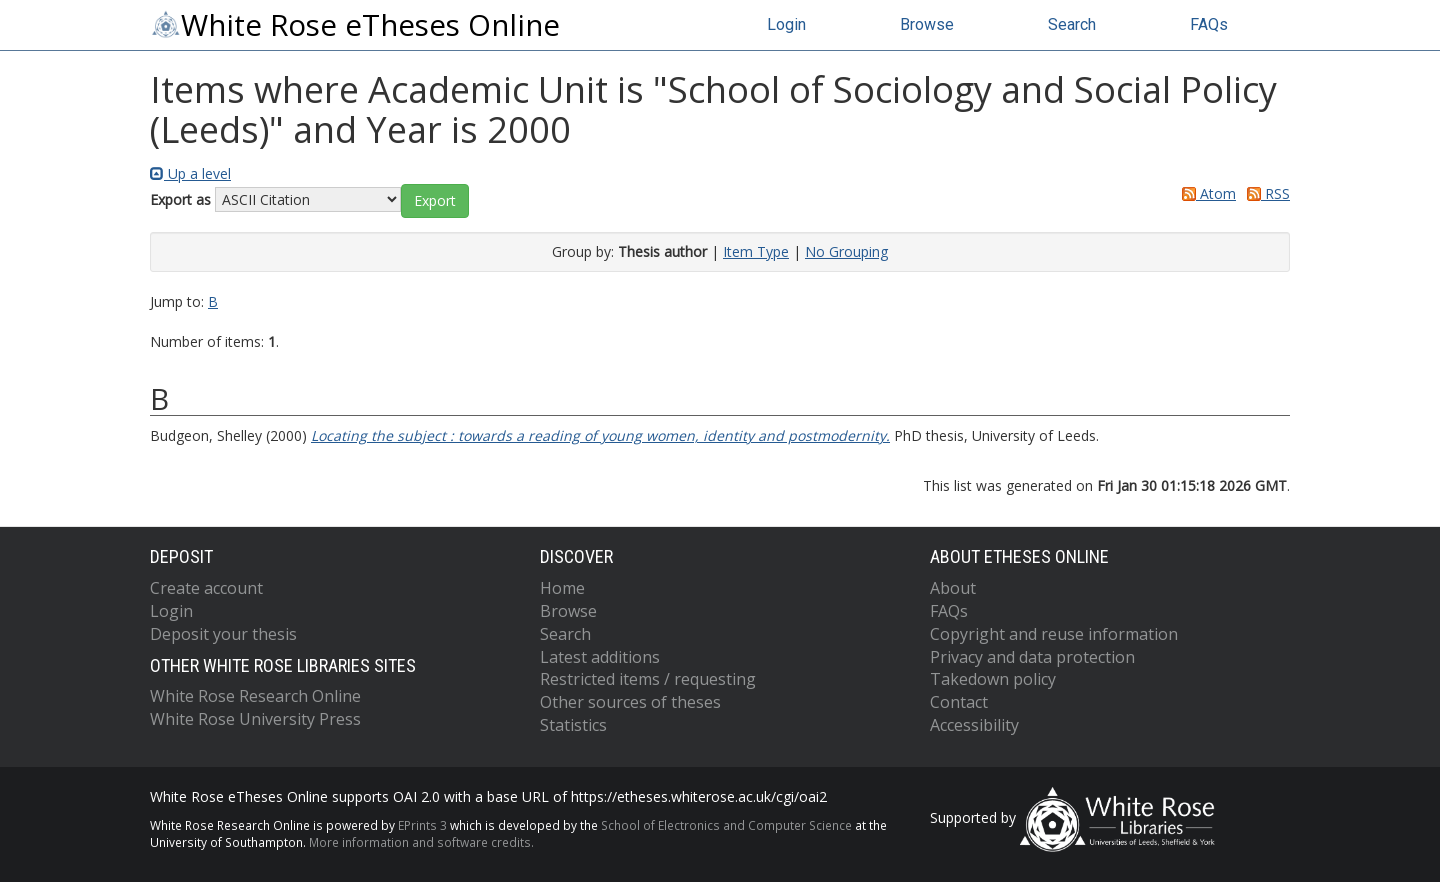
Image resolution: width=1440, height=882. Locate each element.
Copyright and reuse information (1054, 634)
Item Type (756, 251)
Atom (1205, 193)
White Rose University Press (255, 719)
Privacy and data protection (1032, 657)
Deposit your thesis (223, 634)
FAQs (1209, 24)
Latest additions (600, 657)
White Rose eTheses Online (355, 25)
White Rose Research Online (255, 696)
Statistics (573, 725)
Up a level (190, 173)
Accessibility (974, 725)
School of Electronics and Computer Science (726, 825)
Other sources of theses (630, 702)
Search (1072, 24)
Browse (927, 24)
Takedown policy (993, 679)
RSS (1265, 193)
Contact (959, 702)
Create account (206, 588)
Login (786, 24)
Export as (180, 199)
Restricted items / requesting (648, 679)
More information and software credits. (421, 842)
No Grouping (846, 251)
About (953, 588)
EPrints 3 (422, 825)
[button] (435, 201)
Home (562, 588)
